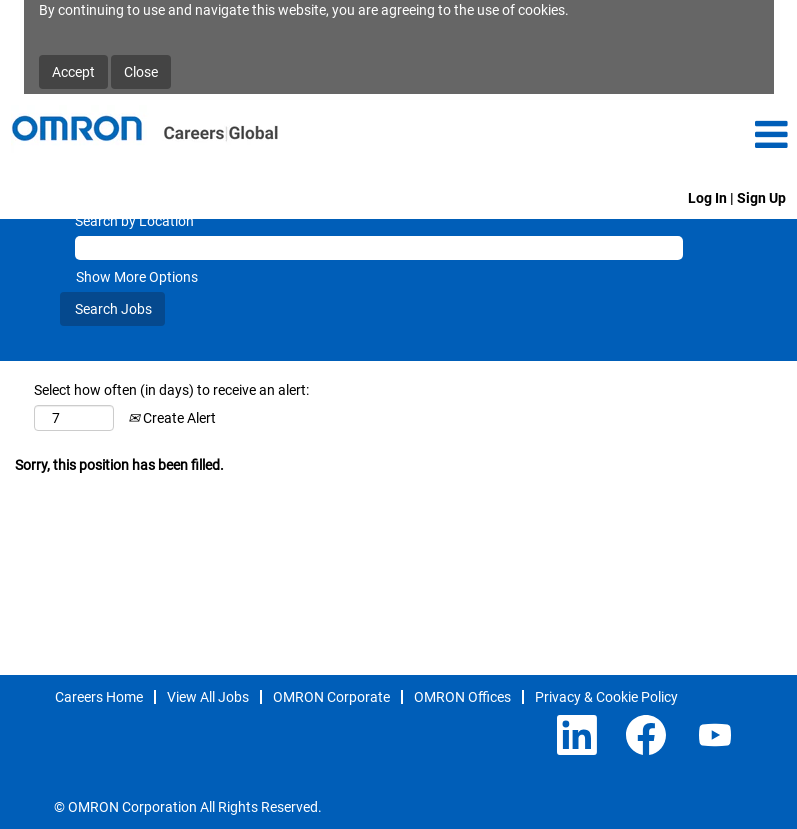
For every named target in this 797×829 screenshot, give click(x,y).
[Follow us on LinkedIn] (577, 736)
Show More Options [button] (137, 277)
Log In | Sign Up (737, 198)
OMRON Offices (462, 697)
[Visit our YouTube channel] (715, 736)
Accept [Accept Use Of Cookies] (73, 72)
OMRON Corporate (331, 697)
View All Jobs (208, 697)
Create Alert (172, 418)
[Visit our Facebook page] (646, 736)
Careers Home (99, 697)
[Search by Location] (379, 248)
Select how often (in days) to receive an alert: (171, 390)
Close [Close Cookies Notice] (141, 72)
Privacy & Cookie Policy (606, 697)
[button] (664, 135)
